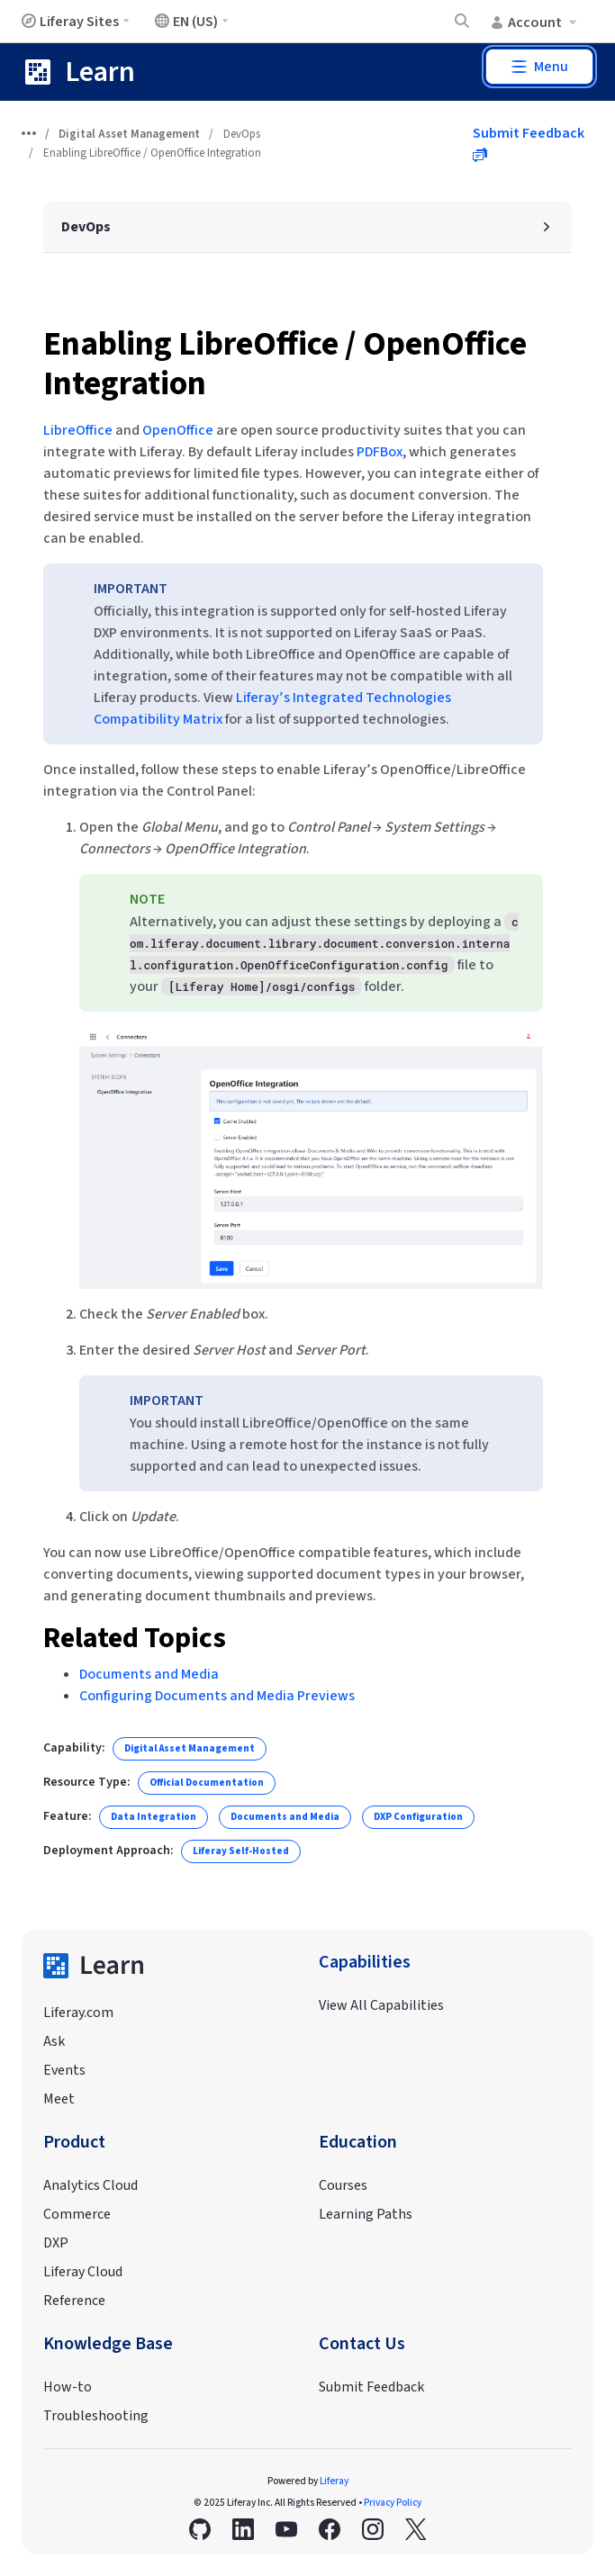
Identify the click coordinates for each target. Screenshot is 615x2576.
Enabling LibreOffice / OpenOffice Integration (285, 364)
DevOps (241, 134)
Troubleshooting (96, 2416)
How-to (67, 2387)
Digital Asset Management (129, 134)
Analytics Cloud (90, 2185)
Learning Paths (365, 2214)
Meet (59, 2099)
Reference (74, 2300)
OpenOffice (177, 430)
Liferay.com (78, 2012)
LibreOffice (78, 430)
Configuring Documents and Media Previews (217, 1696)
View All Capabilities (381, 2005)
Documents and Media (149, 1674)
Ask (54, 2041)
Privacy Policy (392, 2502)
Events (64, 2070)
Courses (343, 2185)
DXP (55, 2243)
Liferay (334, 2481)
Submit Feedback (371, 2387)
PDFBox (379, 452)
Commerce (77, 2214)
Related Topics (134, 1638)
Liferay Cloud (82, 2272)
